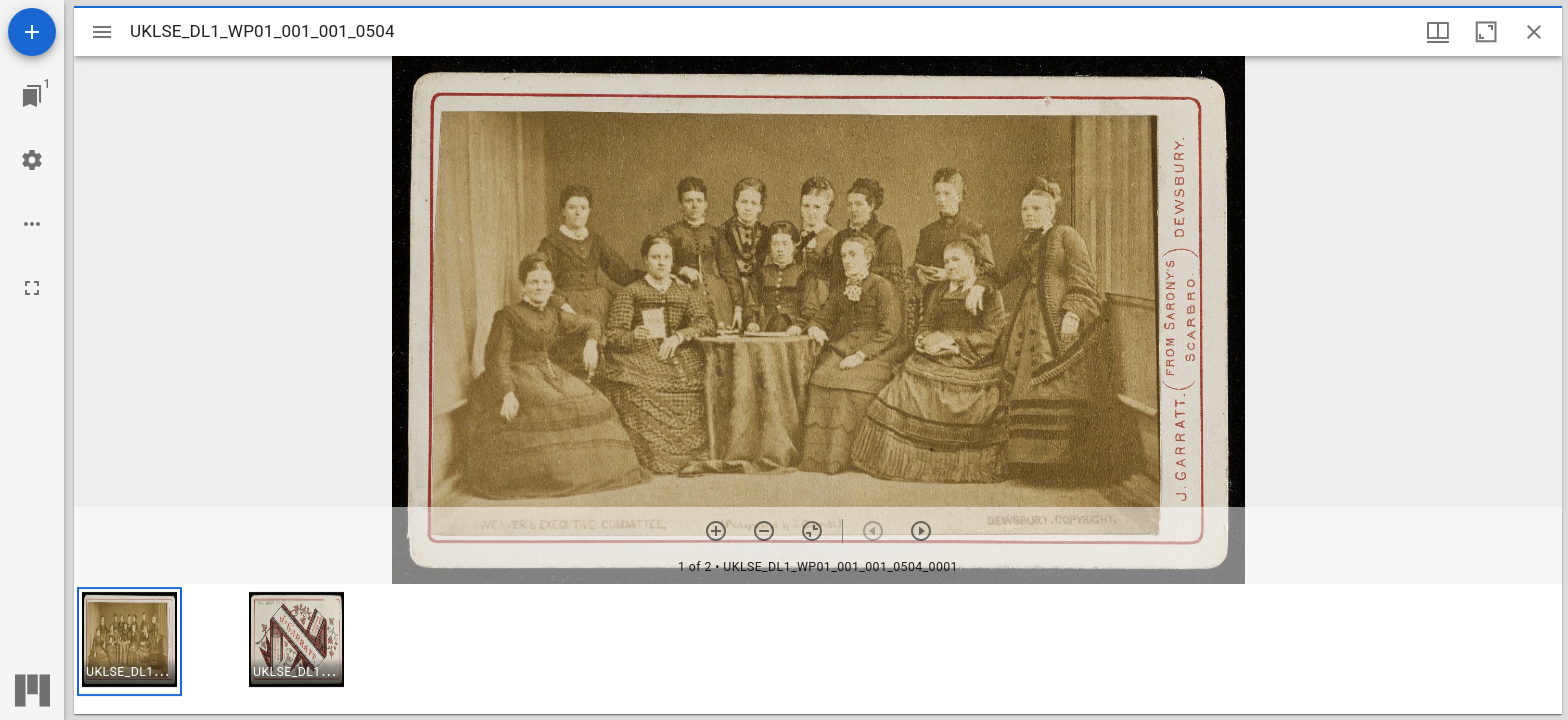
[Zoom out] (764, 531)
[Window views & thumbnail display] (1438, 32)
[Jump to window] (32, 96)
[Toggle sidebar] (102, 32)
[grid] (818, 649)
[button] (129, 641)
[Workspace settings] (32, 160)
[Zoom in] (716, 531)
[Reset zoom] (812, 531)
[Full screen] (32, 288)
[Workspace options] (32, 224)
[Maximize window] (1486, 32)
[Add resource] (32, 32)
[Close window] (1534, 32)
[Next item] (921, 531)
